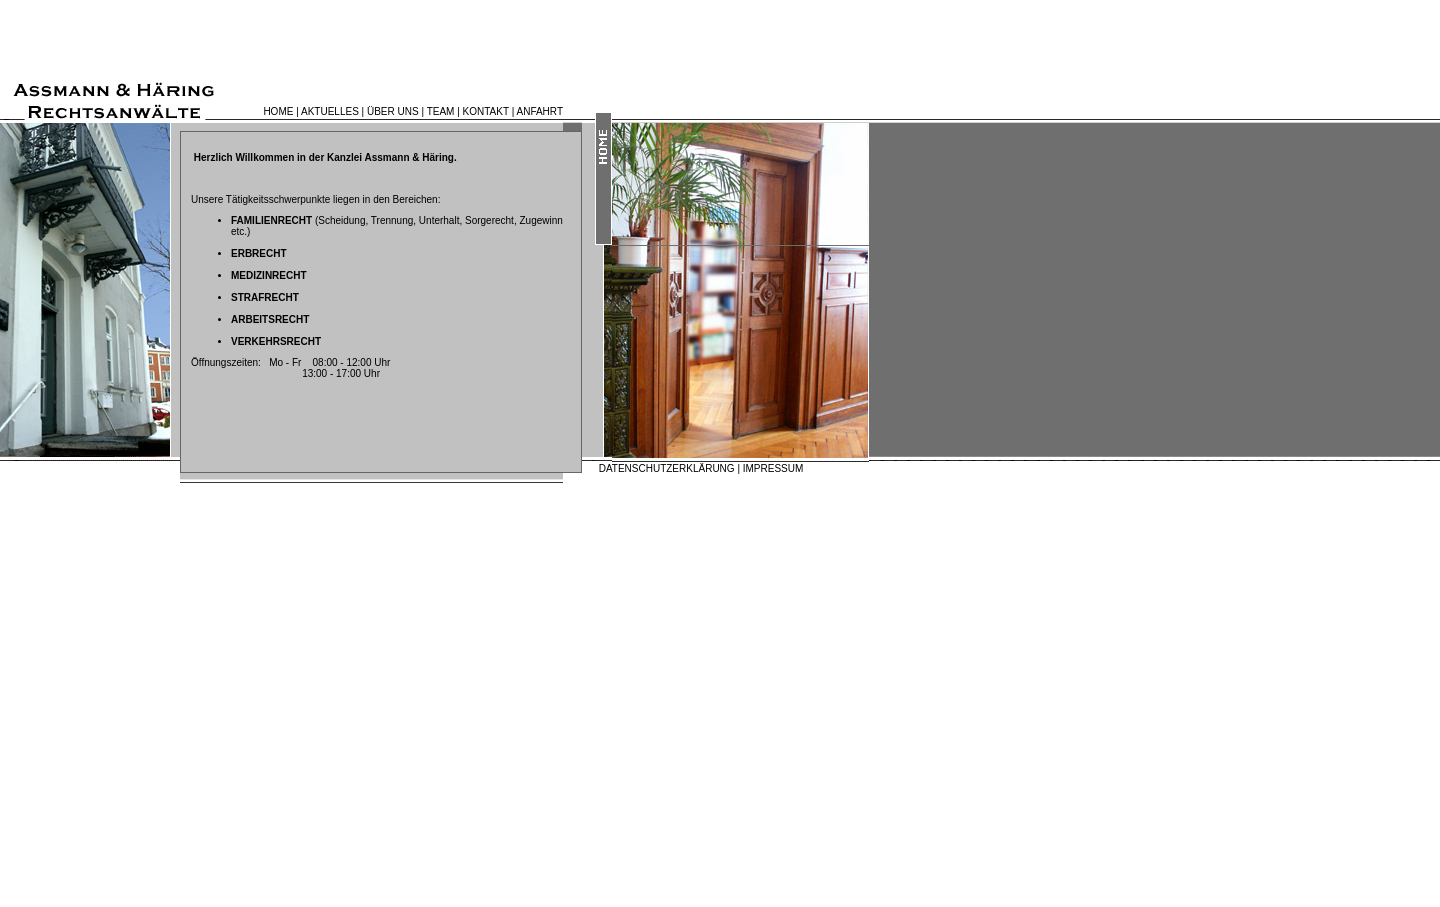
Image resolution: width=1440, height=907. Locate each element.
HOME (278, 111)
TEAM (441, 111)
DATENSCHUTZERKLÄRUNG (667, 468)
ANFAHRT (540, 111)
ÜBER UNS (393, 111)
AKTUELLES (330, 111)
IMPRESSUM (773, 468)
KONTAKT (486, 111)
